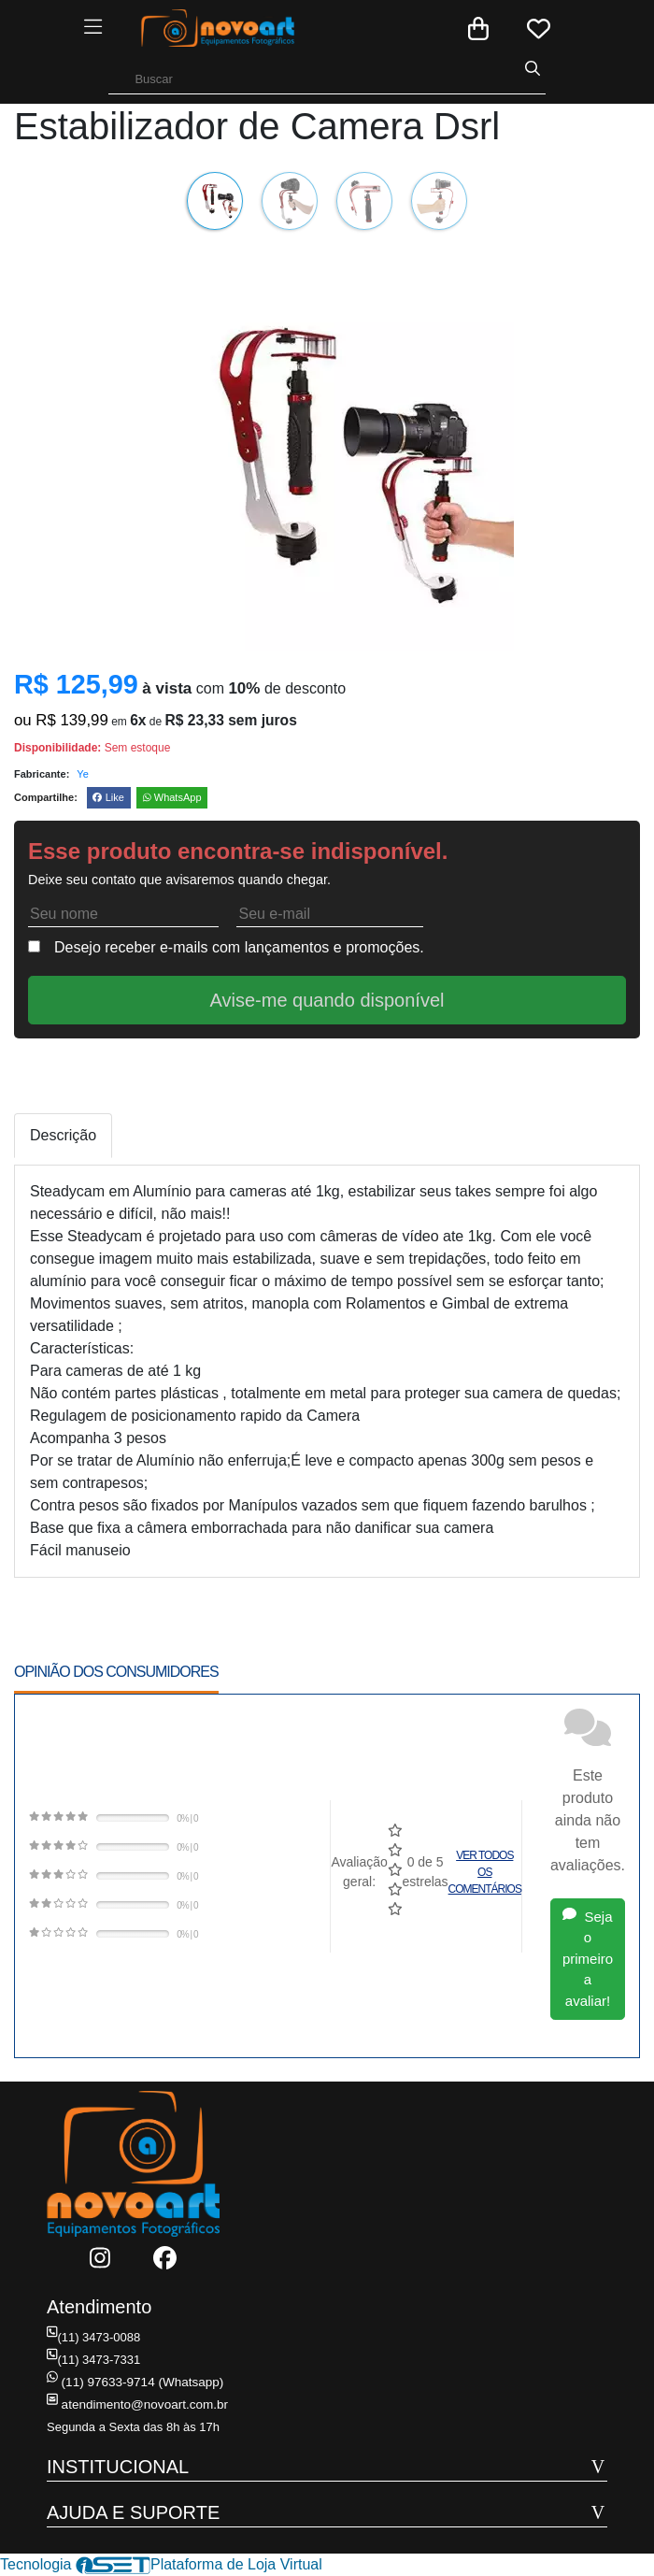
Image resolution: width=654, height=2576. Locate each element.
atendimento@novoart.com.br (133, 2404)
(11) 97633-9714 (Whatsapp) (132, 2382)
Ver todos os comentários (484, 1872)
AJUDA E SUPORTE (133, 2512)
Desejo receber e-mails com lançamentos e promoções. (239, 947)
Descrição (63, 1135)
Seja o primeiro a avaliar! (587, 1959)
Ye (82, 774)
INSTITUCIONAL (118, 2466)
